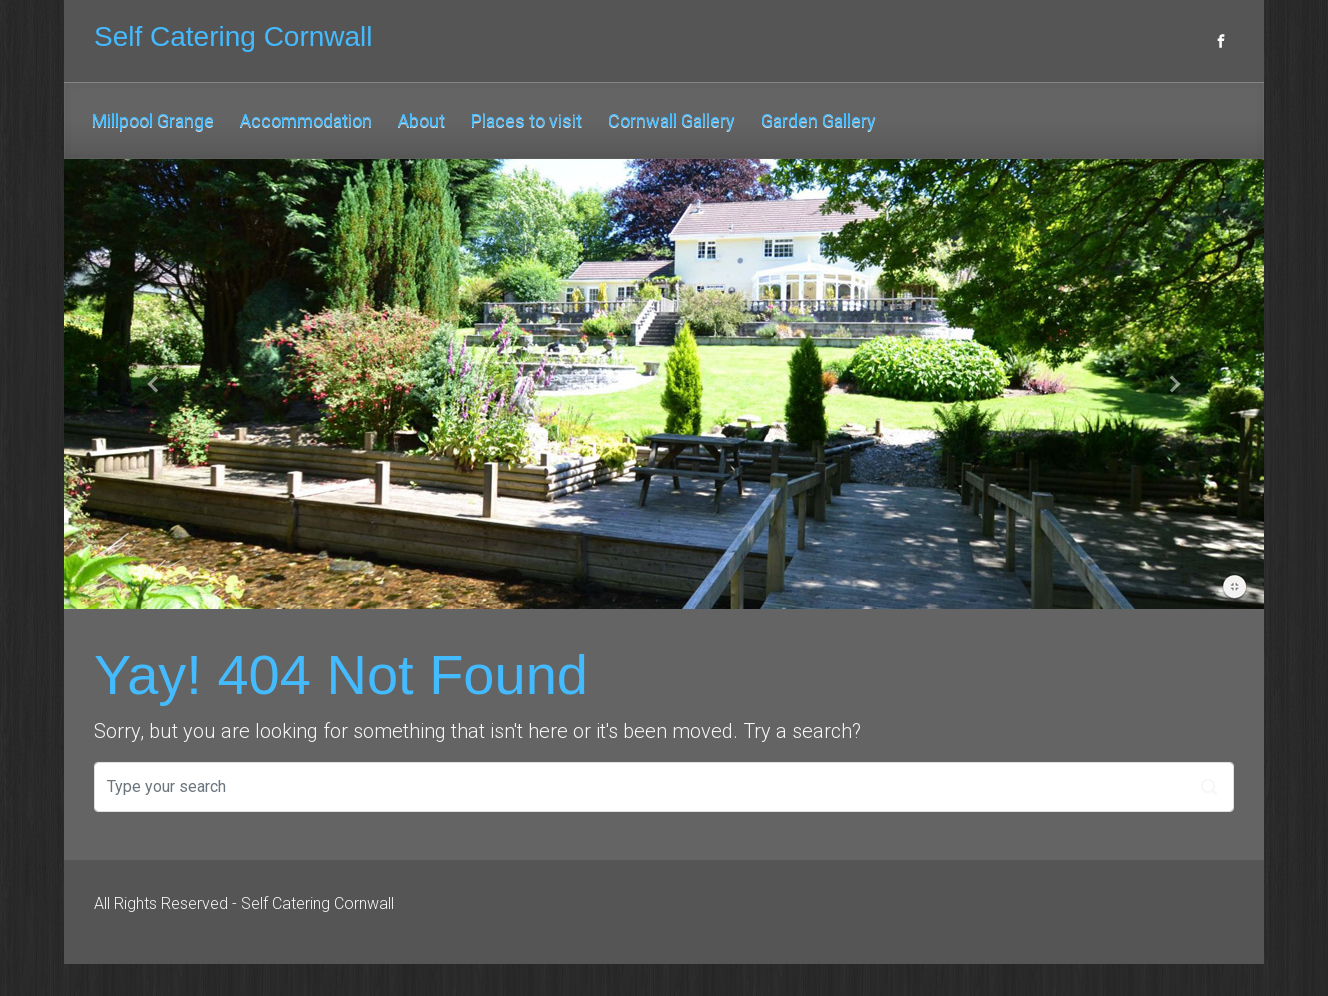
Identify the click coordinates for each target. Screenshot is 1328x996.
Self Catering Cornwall (233, 36)
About (421, 120)
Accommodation (306, 120)
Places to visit (526, 120)
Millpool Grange (153, 120)
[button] (154, 384)
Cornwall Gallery (671, 120)
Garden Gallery (818, 120)
